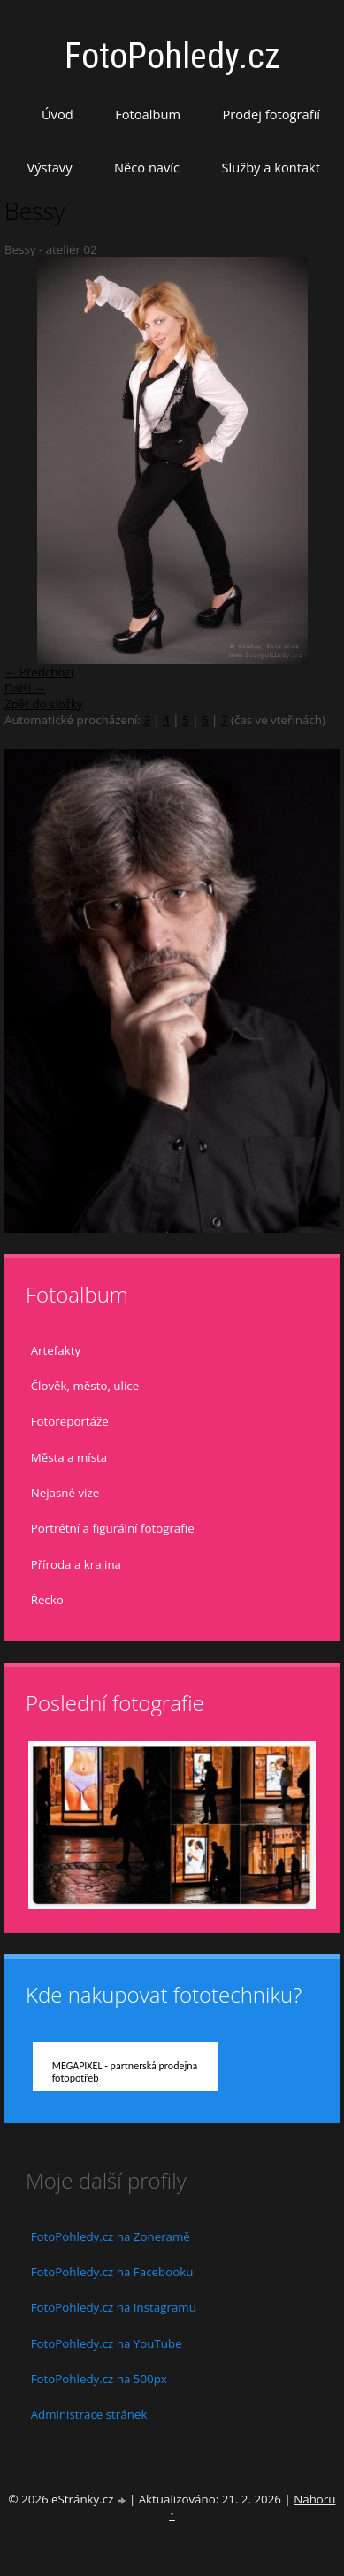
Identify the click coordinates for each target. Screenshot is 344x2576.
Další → (25, 688)
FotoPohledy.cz (172, 56)
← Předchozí (38, 672)
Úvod (57, 114)
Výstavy (49, 167)
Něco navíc (147, 167)
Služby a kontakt (271, 167)
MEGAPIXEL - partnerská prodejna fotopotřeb (125, 2072)
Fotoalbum (147, 114)
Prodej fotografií (271, 114)
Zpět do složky (43, 704)
